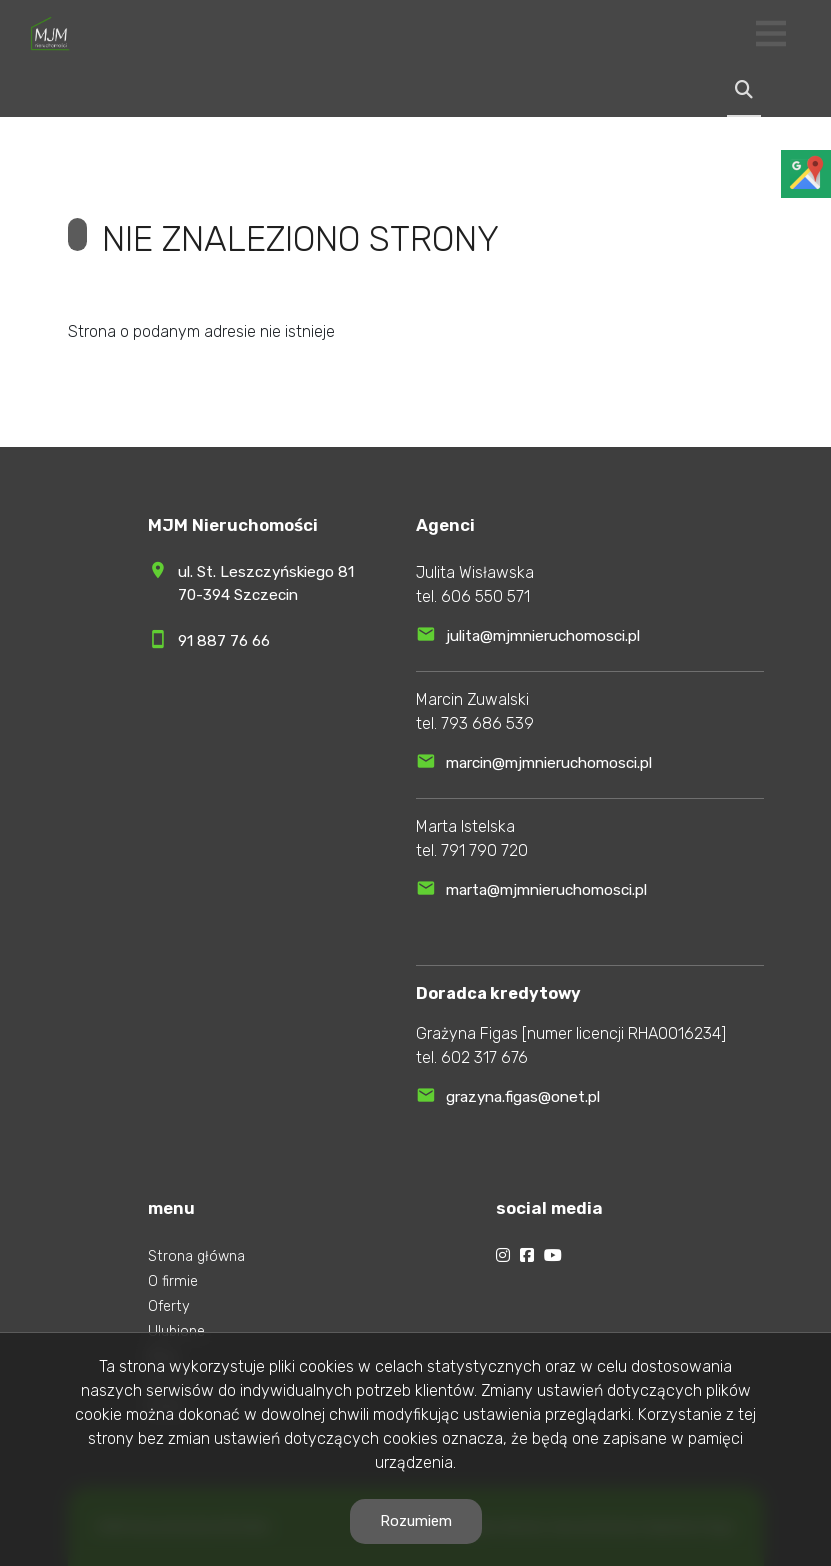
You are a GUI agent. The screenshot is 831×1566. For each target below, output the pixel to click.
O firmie (173, 1281)
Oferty (169, 1306)
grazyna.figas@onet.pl (523, 1097)
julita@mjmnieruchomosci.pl (543, 636)
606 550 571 (485, 596)
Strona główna (196, 1256)
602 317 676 (484, 1057)
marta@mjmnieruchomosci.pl (546, 890)
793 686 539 (487, 723)
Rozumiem (416, 1521)
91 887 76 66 (224, 641)
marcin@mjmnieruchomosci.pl (549, 763)
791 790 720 (484, 850)
